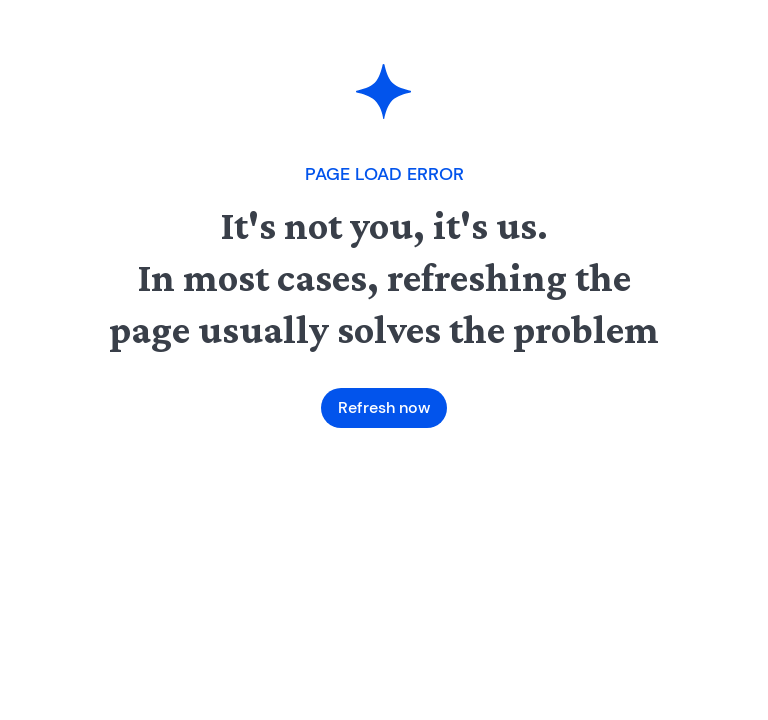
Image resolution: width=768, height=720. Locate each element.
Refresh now (384, 407)
